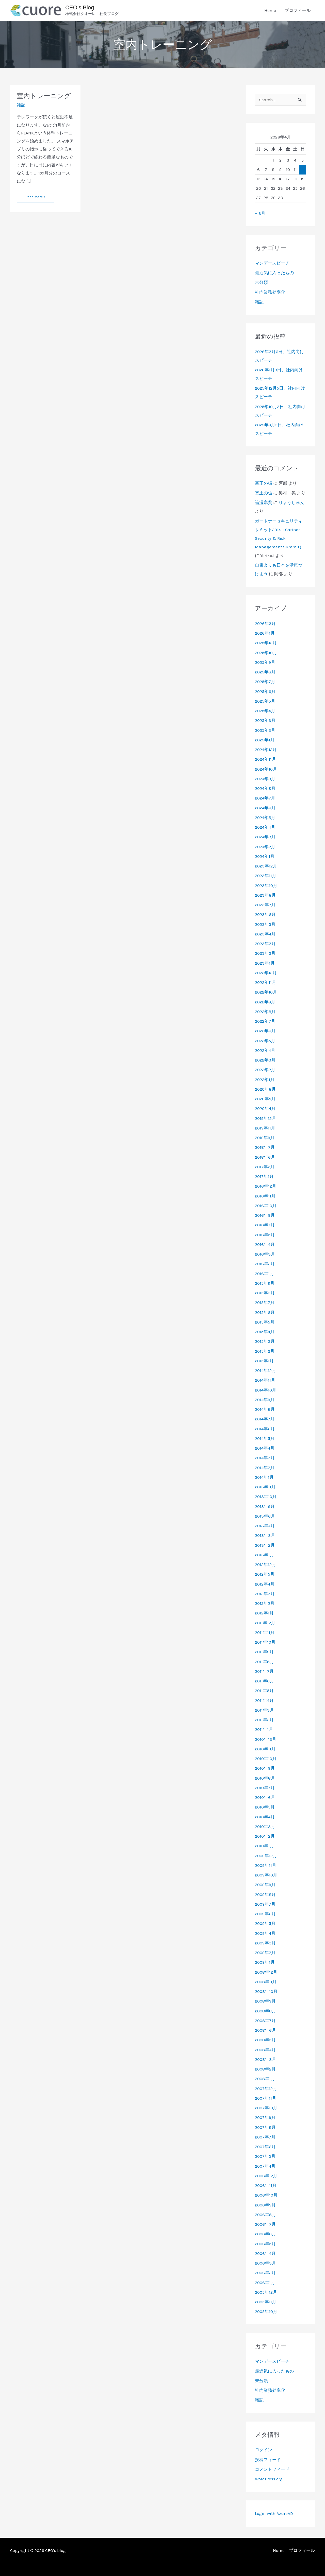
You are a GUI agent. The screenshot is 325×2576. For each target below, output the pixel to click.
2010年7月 (265, 1787)
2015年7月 (264, 1302)
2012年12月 (265, 1564)
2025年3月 (265, 720)
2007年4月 (265, 2166)
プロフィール (298, 10)
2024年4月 (265, 827)
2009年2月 (265, 1952)
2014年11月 (265, 1380)
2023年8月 (265, 895)
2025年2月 (265, 730)
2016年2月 (265, 1263)
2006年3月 (265, 2263)
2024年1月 (264, 856)
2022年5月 (265, 1040)
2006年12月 (266, 2175)
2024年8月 (265, 788)
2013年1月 (264, 1554)
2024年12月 (266, 749)
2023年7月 (265, 904)
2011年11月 (264, 1632)
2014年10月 (265, 1390)
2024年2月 (265, 846)
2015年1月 (264, 1360)
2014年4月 (264, 1448)
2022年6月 (265, 1030)
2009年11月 (265, 1865)
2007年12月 (266, 2088)
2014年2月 (264, 1467)
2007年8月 (265, 2127)
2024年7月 (265, 797)
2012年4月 (264, 1584)
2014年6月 (265, 1428)
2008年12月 (266, 1972)
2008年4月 (265, 2049)
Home (270, 10)
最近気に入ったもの (274, 272)
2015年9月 (264, 1283)
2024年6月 (265, 807)
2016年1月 (264, 1273)
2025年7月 (265, 681)
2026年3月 (265, 623)
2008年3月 (265, 2059)
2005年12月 (266, 2292)
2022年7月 (265, 1021)
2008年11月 (266, 1981)
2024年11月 (265, 759)
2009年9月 (265, 1884)
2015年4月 (264, 1331)
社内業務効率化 (270, 292)
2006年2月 (265, 2272)
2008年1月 (265, 2078)
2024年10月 (266, 769)
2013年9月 (265, 1506)
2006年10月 (266, 2195)
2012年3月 (265, 1593)
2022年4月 (265, 1050)
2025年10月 (266, 652)
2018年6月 (265, 1157)
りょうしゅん (291, 502)
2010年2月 (265, 1836)
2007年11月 (265, 2098)
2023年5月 (265, 924)
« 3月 (260, 213)
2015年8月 (265, 1292)
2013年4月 (265, 1525)
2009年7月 (265, 1904)
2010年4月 (265, 1816)
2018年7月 (265, 1147)
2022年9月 (265, 1001)
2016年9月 (265, 1215)
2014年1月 (264, 1477)
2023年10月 (266, 885)
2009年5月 (265, 1923)
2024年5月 (265, 817)
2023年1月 (265, 963)
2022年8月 (265, 1011)
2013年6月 (265, 1516)
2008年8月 (265, 2010)
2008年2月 (265, 2069)
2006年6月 (265, 2233)
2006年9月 (265, 2204)
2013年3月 (265, 1535)
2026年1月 (265, 633)
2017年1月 (264, 1176)
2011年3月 (264, 1710)
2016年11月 (265, 1195)
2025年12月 (266, 642)
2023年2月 (265, 953)
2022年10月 (266, 992)
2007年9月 (265, 2117)
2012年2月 (264, 1603)
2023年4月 (265, 933)
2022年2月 (265, 1069)
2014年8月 (265, 1409)
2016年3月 (265, 1254)
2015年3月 (265, 1341)
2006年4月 (265, 2253)
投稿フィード (268, 2459)
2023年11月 (265, 875)
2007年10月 (266, 2107)
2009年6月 (265, 1913)
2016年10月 (266, 1205)
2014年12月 (265, 1370)
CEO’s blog (79, 7)
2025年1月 (264, 739)
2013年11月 (265, 1486)
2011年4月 (264, 1700)
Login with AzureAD (274, 2513)
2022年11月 (265, 982)
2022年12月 (266, 972)
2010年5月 (265, 1806)
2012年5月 (264, 1574)
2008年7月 (265, 2020)
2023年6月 (265, 914)
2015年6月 (265, 1312)
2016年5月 (265, 1234)
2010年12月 (265, 1739)
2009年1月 (265, 1962)
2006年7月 (265, 2224)
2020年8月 (265, 1089)
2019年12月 (265, 1118)
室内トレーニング (44, 96)
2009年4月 (265, 1933)
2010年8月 (265, 1778)
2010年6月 (265, 1797)
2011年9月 (264, 1651)
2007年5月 (265, 2156)
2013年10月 (266, 1496)
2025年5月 (265, 701)
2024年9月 (265, 778)
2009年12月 (266, 1855)
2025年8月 (265, 671)
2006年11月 (266, 2185)
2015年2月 (264, 1351)
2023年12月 (266, 865)
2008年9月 (265, 2001)
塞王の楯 (263, 483)
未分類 (261, 282)
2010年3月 (265, 1826)
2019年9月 (264, 1137)
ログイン (263, 2449)
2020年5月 (265, 1098)
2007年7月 (265, 2136)
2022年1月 (264, 1079)
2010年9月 (265, 1768)
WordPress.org (269, 2478)
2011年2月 (264, 1719)
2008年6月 (265, 2030)
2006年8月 (265, 2214)
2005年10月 (266, 2311)
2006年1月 (265, 2282)
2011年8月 (264, 1661)
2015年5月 (264, 1322)
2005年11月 (265, 2301)
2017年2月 (264, 1166)
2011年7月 (264, 1671)
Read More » (35, 195)
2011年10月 (265, 1642)
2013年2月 (265, 1545)
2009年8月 (265, 1894)
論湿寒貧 (263, 502)
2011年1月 (264, 1729)
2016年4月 (265, 1244)
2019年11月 (265, 1127)
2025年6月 (265, 691)
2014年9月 (264, 1399)
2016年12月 (265, 1186)
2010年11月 (265, 1748)
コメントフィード (272, 2469)
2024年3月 (265, 836)
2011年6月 (264, 1680)
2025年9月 (265, 662)
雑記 (21, 104)
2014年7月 (264, 1418)
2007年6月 (265, 2146)
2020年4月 (265, 1108)
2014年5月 (264, 1438)
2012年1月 (264, 1612)
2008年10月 (266, 1991)
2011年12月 (265, 1622)
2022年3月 (265, 1060)
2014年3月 (265, 1457)
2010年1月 (264, 1845)
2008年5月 (265, 2039)
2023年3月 (265, 943)
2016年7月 (265, 1224)
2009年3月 (265, 1942)
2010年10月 (266, 1758)
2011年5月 (264, 1690)
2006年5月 (265, 2243)
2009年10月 (266, 1874)
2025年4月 (265, 710)
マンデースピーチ (272, 263)
